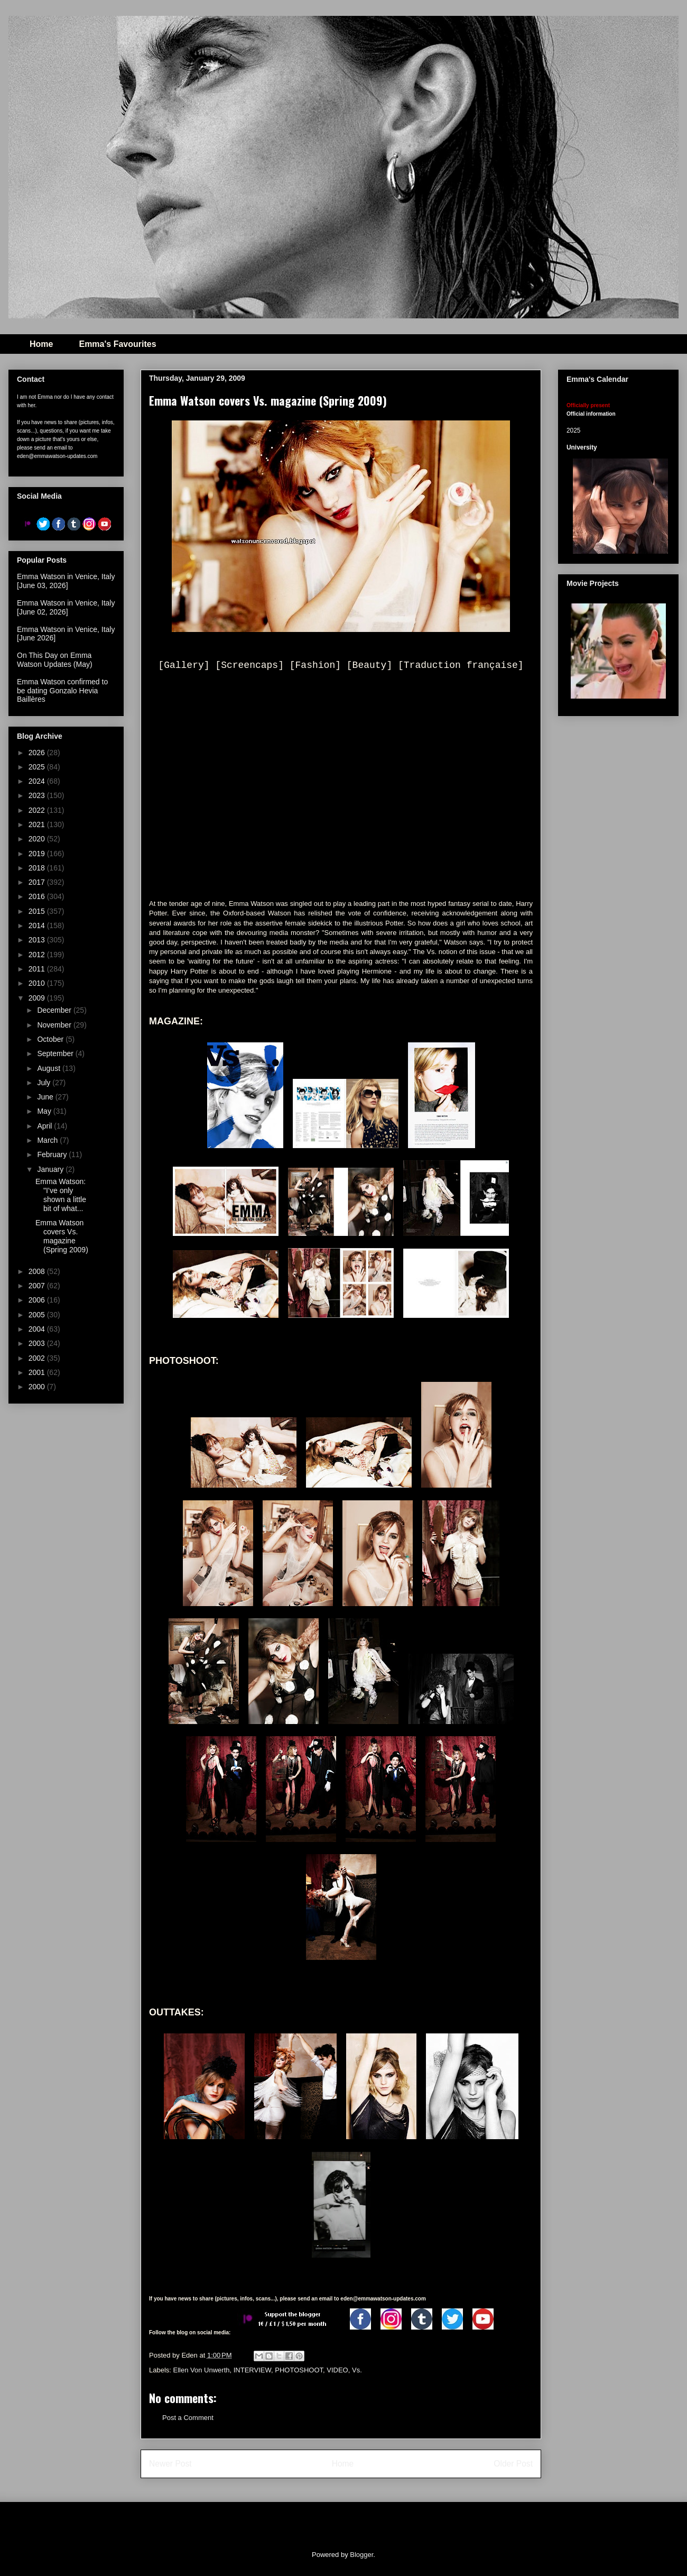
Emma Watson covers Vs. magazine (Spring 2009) (61, 1235)
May (45, 1111)
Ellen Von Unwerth (201, 2370)
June (46, 1097)
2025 (38, 767)
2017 (38, 882)
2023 (38, 795)
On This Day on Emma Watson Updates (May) (54, 659)
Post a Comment (187, 2418)
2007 (38, 1285)
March (48, 1140)
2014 (38, 925)
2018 (38, 868)
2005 (38, 1314)
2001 (38, 1372)
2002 (38, 1358)
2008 (38, 1271)
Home (41, 344)
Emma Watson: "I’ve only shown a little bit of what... (60, 1194)
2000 (38, 1386)
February (53, 1154)
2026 (38, 752)
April (45, 1126)
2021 (38, 824)
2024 (38, 781)
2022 (38, 810)
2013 (38, 940)
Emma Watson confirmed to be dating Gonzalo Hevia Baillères (62, 690)
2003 (38, 1343)
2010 (38, 983)
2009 (38, 998)
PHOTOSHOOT (299, 2370)
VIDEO (337, 2370)
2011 (38, 969)
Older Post (513, 2463)
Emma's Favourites (117, 344)
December (55, 1010)
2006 (38, 1300)
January (51, 1169)
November (55, 1025)
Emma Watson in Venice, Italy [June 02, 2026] (66, 607)
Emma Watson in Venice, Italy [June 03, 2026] (66, 581)
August (49, 1068)
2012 (38, 954)
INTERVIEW (252, 2370)
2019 (38, 853)
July (44, 1082)
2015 (38, 911)
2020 (38, 839)
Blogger (361, 2555)
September (56, 1053)
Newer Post (170, 2463)
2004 (38, 1329)
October (51, 1039)
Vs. (357, 2370)
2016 (38, 896)
